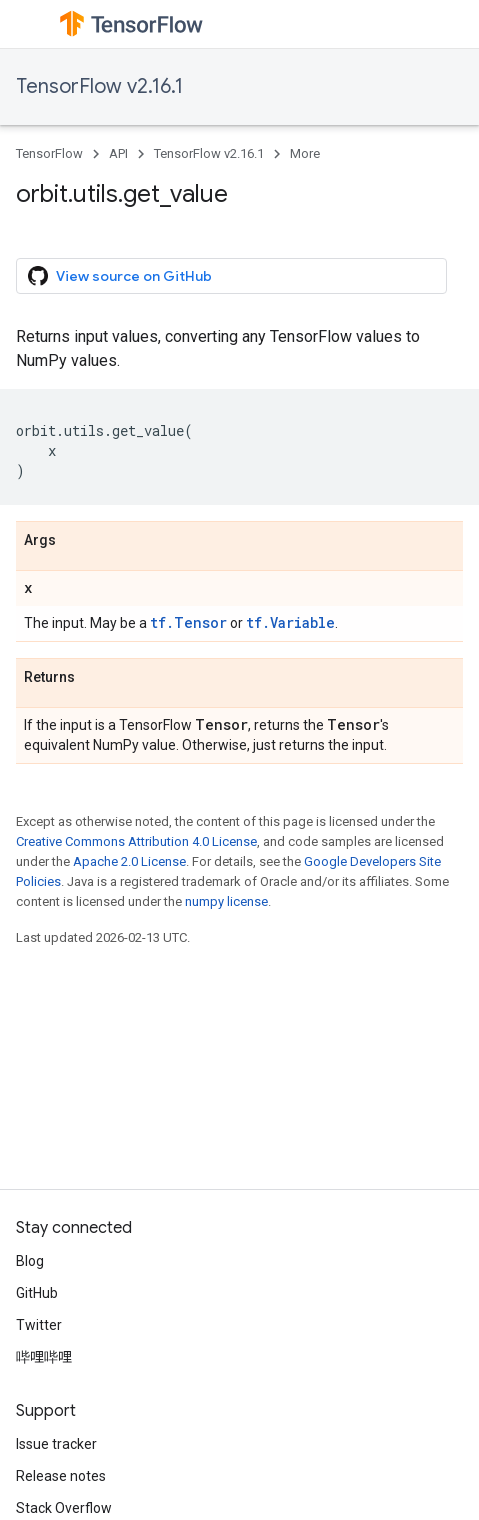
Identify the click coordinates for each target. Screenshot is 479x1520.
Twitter (39, 1325)
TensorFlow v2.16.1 (99, 86)
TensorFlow (49, 153)
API (118, 153)
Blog (30, 1261)
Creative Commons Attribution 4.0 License (136, 841)
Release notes (61, 1476)
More (305, 153)
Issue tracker (56, 1444)
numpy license (226, 901)
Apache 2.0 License (129, 861)
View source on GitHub (120, 276)
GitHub (37, 1293)
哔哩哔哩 (44, 1357)
